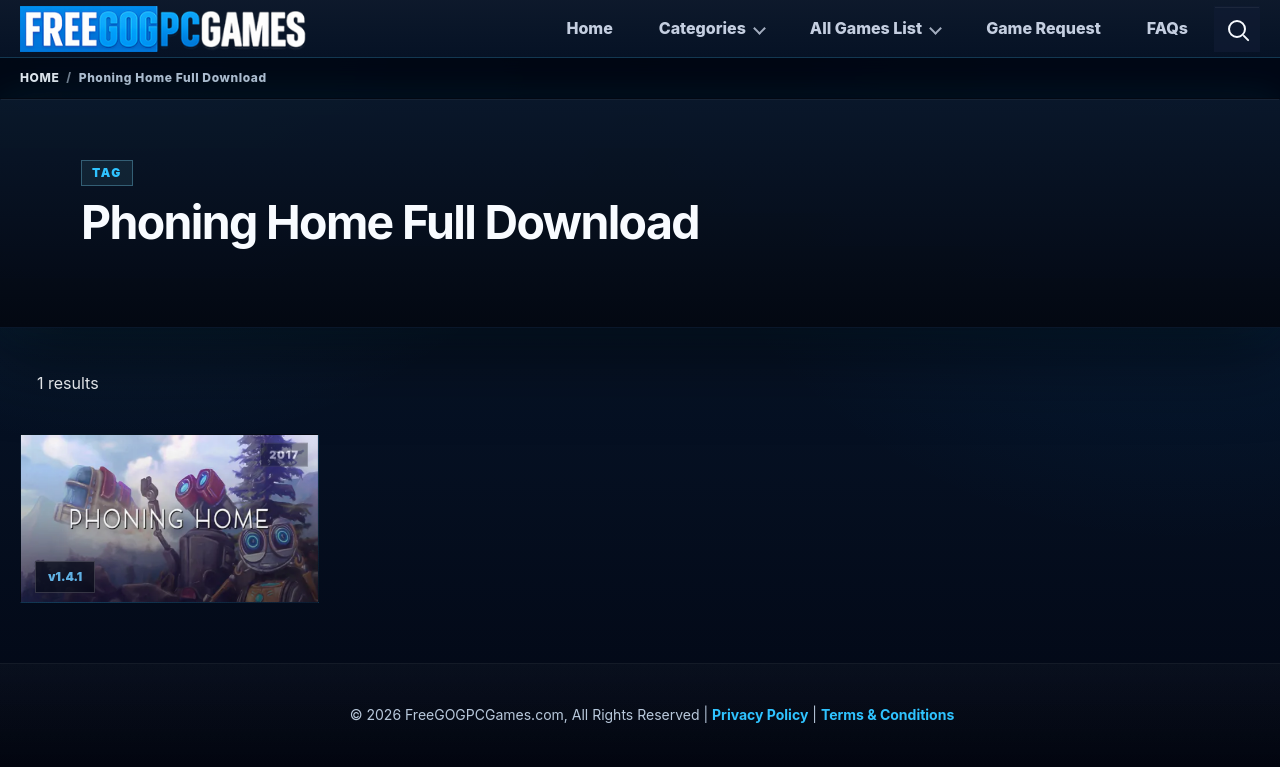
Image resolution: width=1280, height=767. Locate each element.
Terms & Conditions (887, 714)
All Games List (866, 28)
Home (589, 28)
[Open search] (1237, 29)
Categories (702, 28)
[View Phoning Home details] (169, 518)
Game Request (1043, 28)
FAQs (1167, 28)
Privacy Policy (760, 714)
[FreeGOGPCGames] (164, 29)
